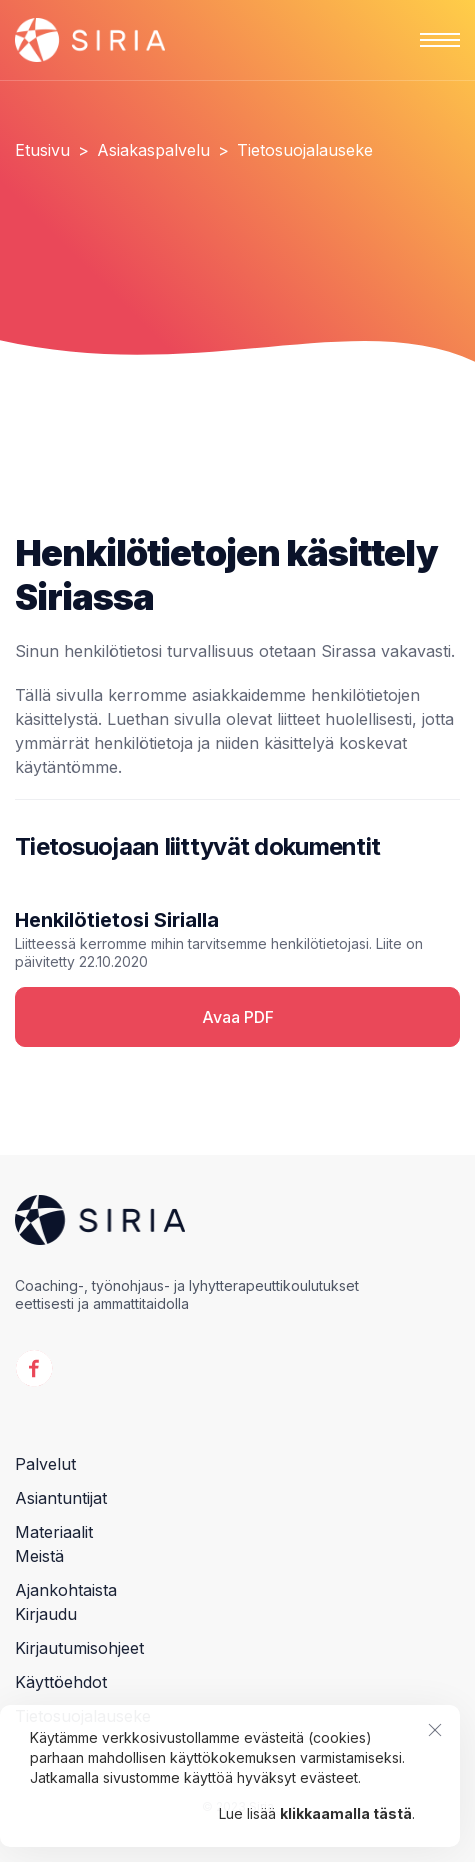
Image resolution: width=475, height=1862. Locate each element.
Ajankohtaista (66, 1590)
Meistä (39, 1556)
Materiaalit (54, 1532)
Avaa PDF (238, 1017)
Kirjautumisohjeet (79, 1648)
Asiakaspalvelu (153, 150)
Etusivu (42, 150)
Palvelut (45, 1464)
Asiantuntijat (61, 1498)
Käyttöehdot (61, 1682)
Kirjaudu (46, 1614)
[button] (440, 40)
